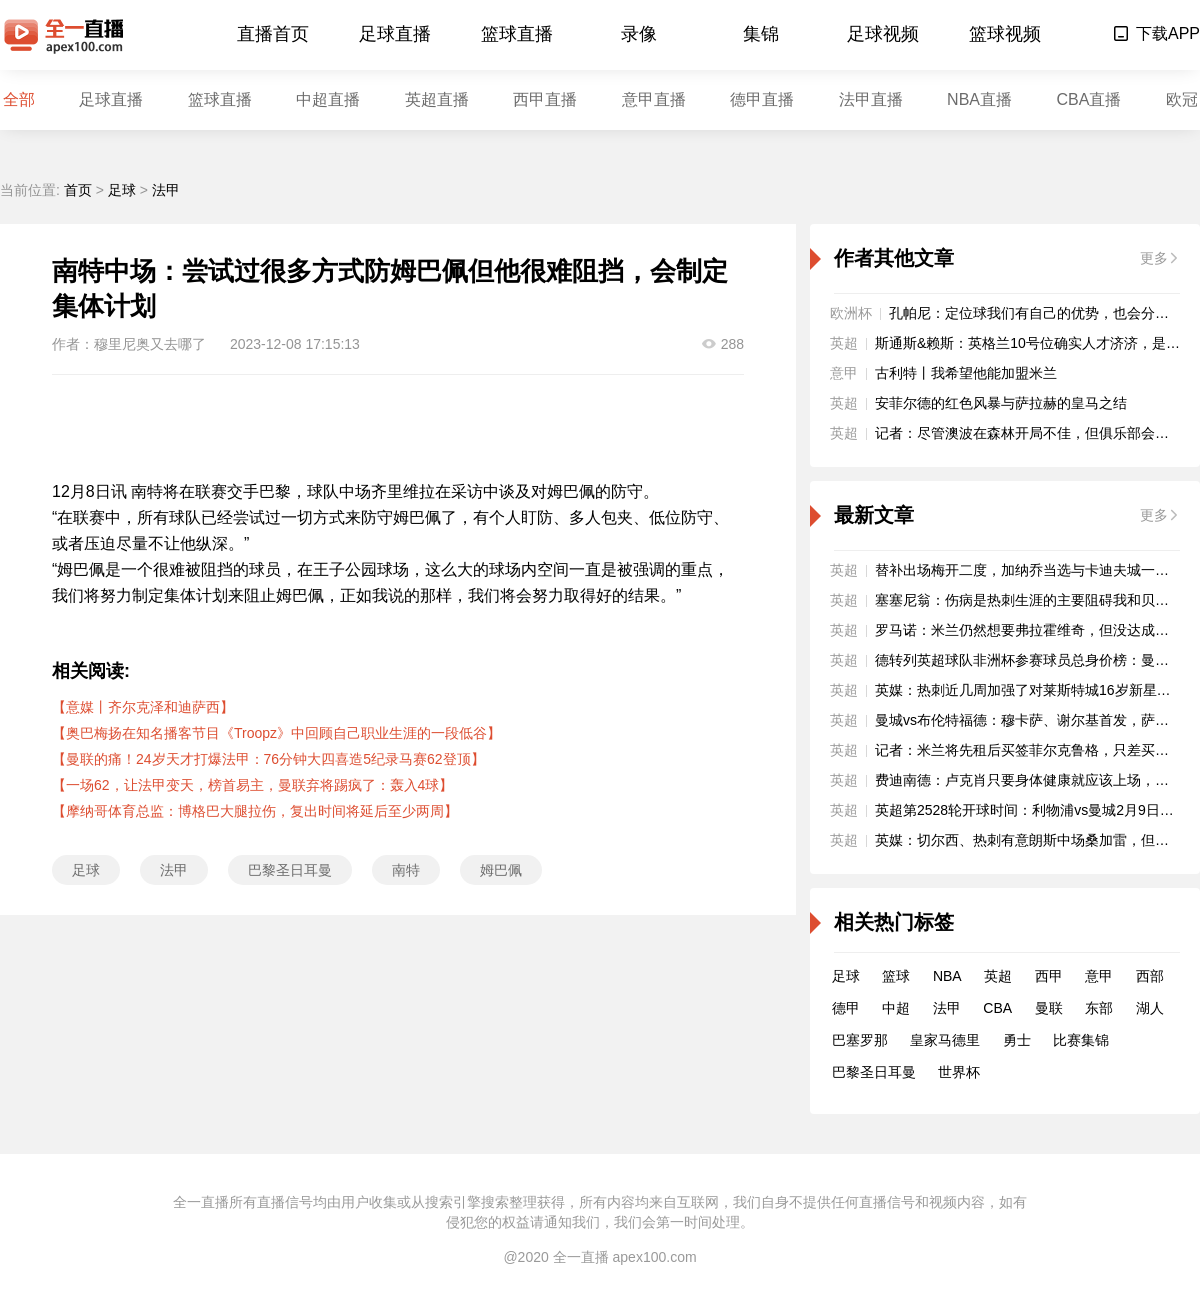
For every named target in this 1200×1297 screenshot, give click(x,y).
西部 (1150, 976)
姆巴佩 (501, 870)
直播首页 (273, 34)
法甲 (166, 190)
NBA (947, 976)
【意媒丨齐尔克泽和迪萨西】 (143, 707)
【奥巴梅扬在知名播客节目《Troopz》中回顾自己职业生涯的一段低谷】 (276, 733)
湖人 (1150, 1008)
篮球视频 (1005, 34)
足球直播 (395, 34)
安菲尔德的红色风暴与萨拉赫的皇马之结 (1001, 403)
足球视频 (883, 34)
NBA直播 (979, 99)
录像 (639, 34)
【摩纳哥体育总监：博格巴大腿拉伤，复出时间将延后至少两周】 (255, 811)
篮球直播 (517, 34)
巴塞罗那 (860, 1040)
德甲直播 (762, 99)
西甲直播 (545, 99)
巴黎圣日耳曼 (290, 870)
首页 (78, 190)
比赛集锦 (1081, 1040)
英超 (998, 976)
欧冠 (1182, 99)
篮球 (896, 976)
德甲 (846, 1008)
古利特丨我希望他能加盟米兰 (966, 373)
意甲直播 (654, 99)
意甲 (1099, 976)
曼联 (1049, 1008)
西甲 (1049, 976)
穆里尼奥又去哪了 (150, 344)
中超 (896, 1008)
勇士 (1017, 1040)
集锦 (761, 34)
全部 (19, 99)
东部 (1099, 1008)
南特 (406, 870)
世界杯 (959, 1072)
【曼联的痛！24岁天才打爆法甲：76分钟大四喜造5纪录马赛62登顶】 (268, 759)
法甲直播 (871, 99)
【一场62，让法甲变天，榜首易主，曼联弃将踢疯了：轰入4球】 (252, 785)
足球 (122, 190)
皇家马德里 (945, 1040)
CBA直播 (1088, 99)
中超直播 (328, 99)
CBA (997, 1008)
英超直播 (437, 99)
